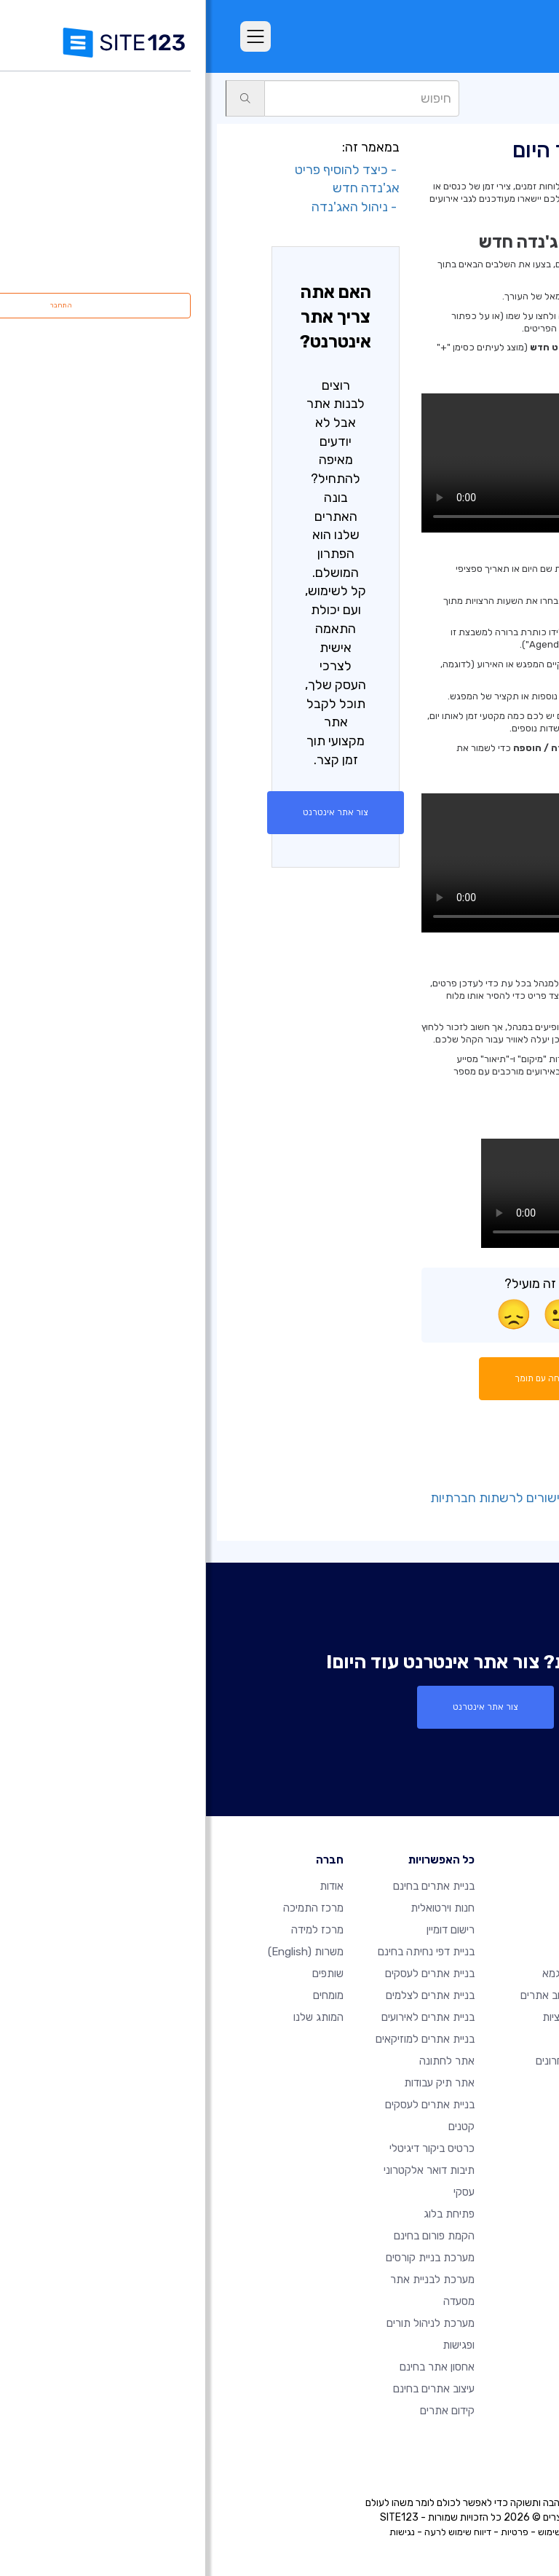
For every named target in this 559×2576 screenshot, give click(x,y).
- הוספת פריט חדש (441, 1460)
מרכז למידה (111, 1929)
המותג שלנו (112, 2017)
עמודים (482, 98)
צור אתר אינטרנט (130, 812)
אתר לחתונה (241, 2061)
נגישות (196, 2531)
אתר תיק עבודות (233, 2082)
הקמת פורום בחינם (228, 2235)
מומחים (122, 1995)
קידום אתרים (241, 2410)
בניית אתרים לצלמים (224, 1995)
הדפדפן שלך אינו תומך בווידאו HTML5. (354, 463)
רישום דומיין (245, 1929)
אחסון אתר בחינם (231, 2366)
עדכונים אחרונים (365, 2061)
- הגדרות (467, 1479)
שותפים (122, 1973)
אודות (126, 1886)
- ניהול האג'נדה (150, 207)
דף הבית (381, 1886)
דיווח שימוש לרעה (251, 2531)
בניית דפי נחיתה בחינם (220, 1951)
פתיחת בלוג (243, 2213)
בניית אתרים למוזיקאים (219, 2039)
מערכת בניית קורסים (224, 2257)
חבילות (385, 1908)
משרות (100, 1951)
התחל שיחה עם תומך (355, 1378)
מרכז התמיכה (107, 1908)
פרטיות (308, 2531)
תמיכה (526, 98)
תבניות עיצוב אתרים (357, 1995)
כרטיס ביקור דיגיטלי (226, 2148)
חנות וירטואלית (237, 1908)
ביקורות (384, 1951)
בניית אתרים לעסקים (224, 1973)
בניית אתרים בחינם (228, 1886)
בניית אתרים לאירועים (222, 2017)
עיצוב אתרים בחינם (228, 2388)
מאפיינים (381, 1929)
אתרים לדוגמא (368, 1973)
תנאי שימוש (354, 2531)
